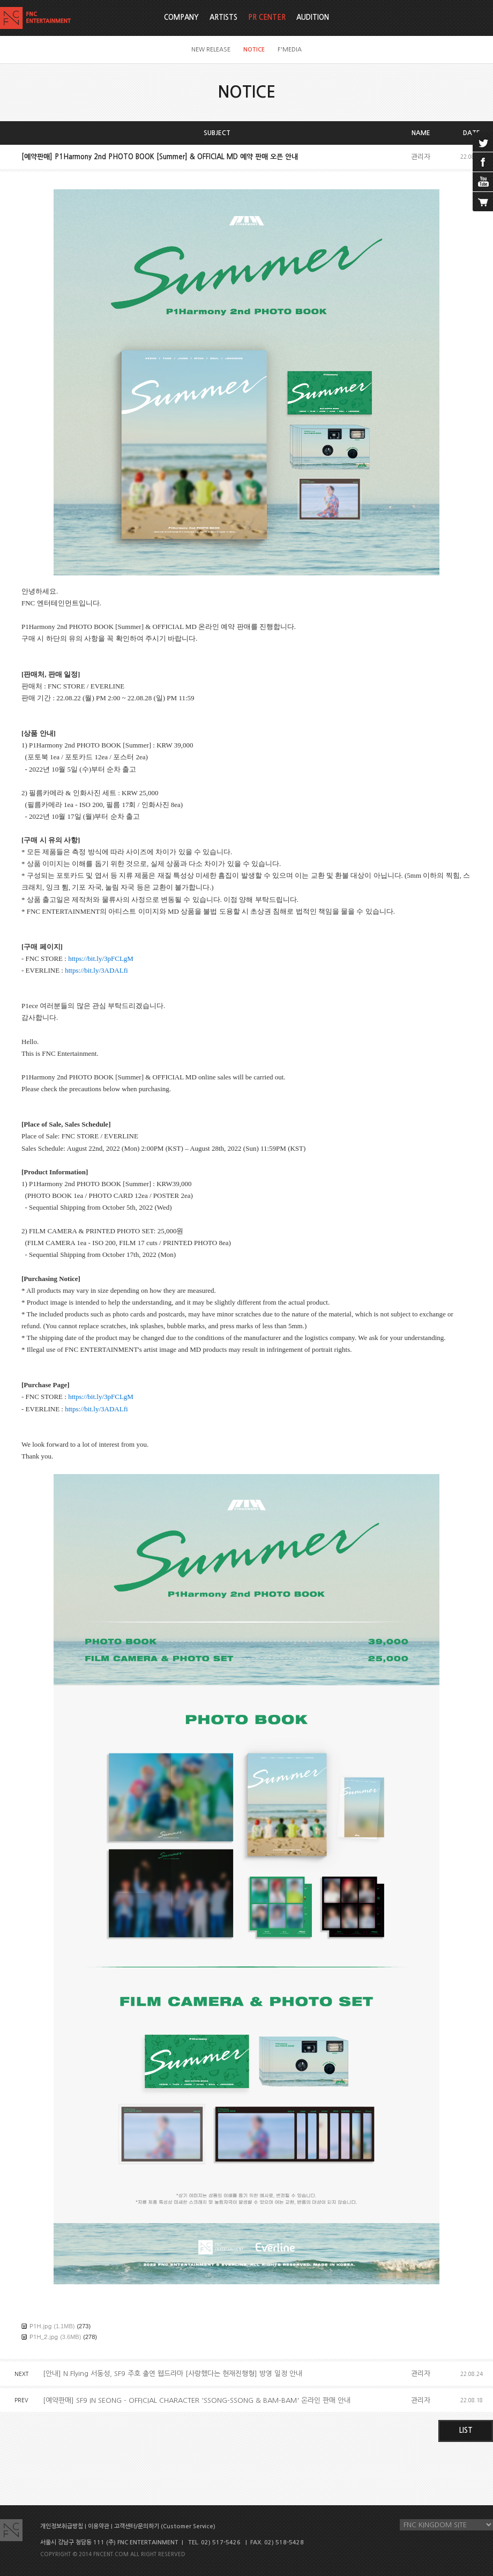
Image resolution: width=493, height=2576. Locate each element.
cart (483, 201)
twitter (483, 142)
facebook (483, 162)
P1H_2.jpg (43, 2337)
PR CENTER (267, 17)
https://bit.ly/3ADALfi (96, 970)
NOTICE (254, 50)
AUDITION (312, 17)
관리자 (420, 156)
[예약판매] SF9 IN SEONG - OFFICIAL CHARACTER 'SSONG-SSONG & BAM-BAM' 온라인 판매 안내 (196, 2400)
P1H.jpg (40, 2326)
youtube (483, 181)
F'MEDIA (290, 50)
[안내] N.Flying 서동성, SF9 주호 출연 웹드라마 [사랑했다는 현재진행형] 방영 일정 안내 (172, 2373)
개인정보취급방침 (61, 2526)
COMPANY (181, 17)
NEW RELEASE (210, 50)
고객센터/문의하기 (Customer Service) (164, 2526)
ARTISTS (223, 17)
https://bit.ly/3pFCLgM (100, 958)
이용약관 (98, 2526)
